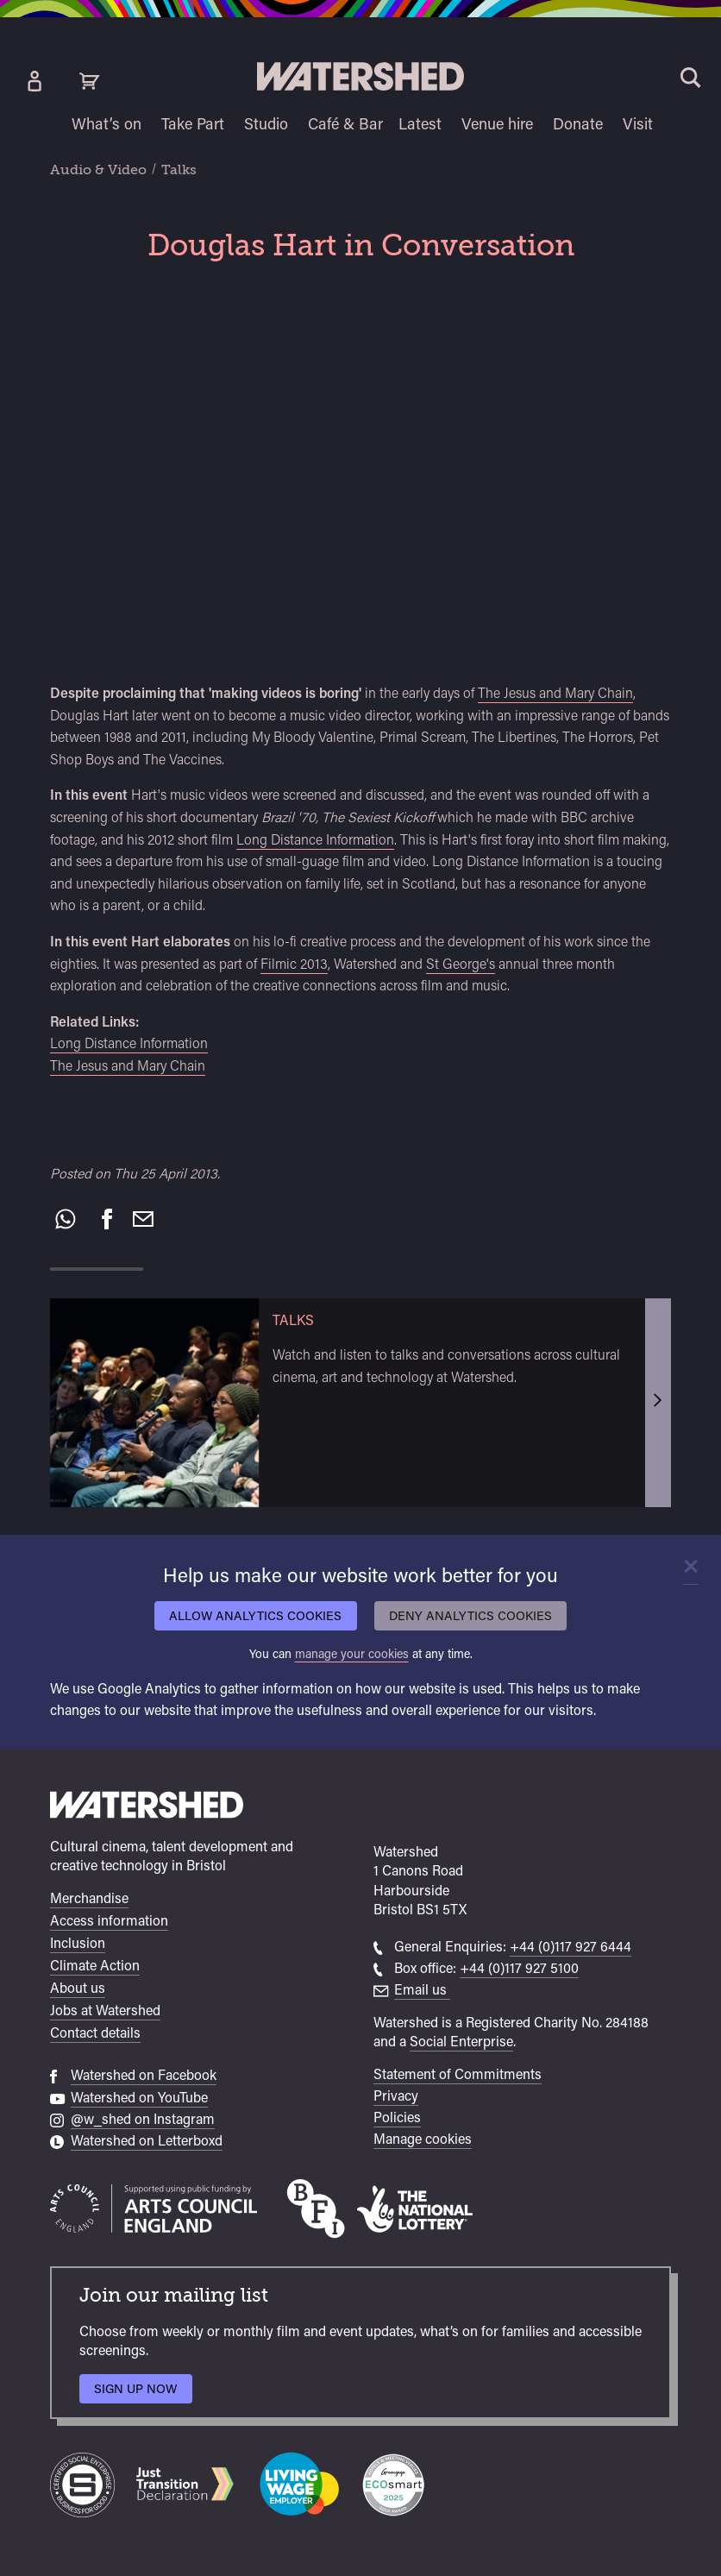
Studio (266, 124)
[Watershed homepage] (146, 1807)
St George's (460, 964)
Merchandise (89, 1898)
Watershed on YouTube (139, 2097)
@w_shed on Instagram (143, 2119)
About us (77, 1988)
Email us (422, 1989)
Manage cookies (422, 2139)
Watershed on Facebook (143, 2075)
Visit (638, 124)
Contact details (95, 2033)
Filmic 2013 (294, 964)
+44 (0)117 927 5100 (519, 1968)
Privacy (395, 2096)
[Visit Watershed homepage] (360, 76)
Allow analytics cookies (255, 1615)
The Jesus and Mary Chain (555, 693)
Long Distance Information (315, 839)
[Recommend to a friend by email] (143, 1219)
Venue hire (497, 124)
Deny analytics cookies (470, 1615)
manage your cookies (352, 1653)
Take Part (192, 124)
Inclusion (77, 1943)
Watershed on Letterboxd (147, 2140)
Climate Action (95, 1965)
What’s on (106, 124)
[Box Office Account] (34, 81)
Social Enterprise (461, 2041)
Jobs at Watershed (105, 2010)
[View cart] (90, 81)
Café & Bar (345, 124)
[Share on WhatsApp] (65, 1219)
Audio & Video (98, 170)
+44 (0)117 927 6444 (570, 1946)
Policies (397, 2117)
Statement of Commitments (457, 2074)
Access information (109, 1920)
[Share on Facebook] (106, 1219)
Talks (179, 170)
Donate (578, 124)
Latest (420, 124)
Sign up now (140, 2392)
